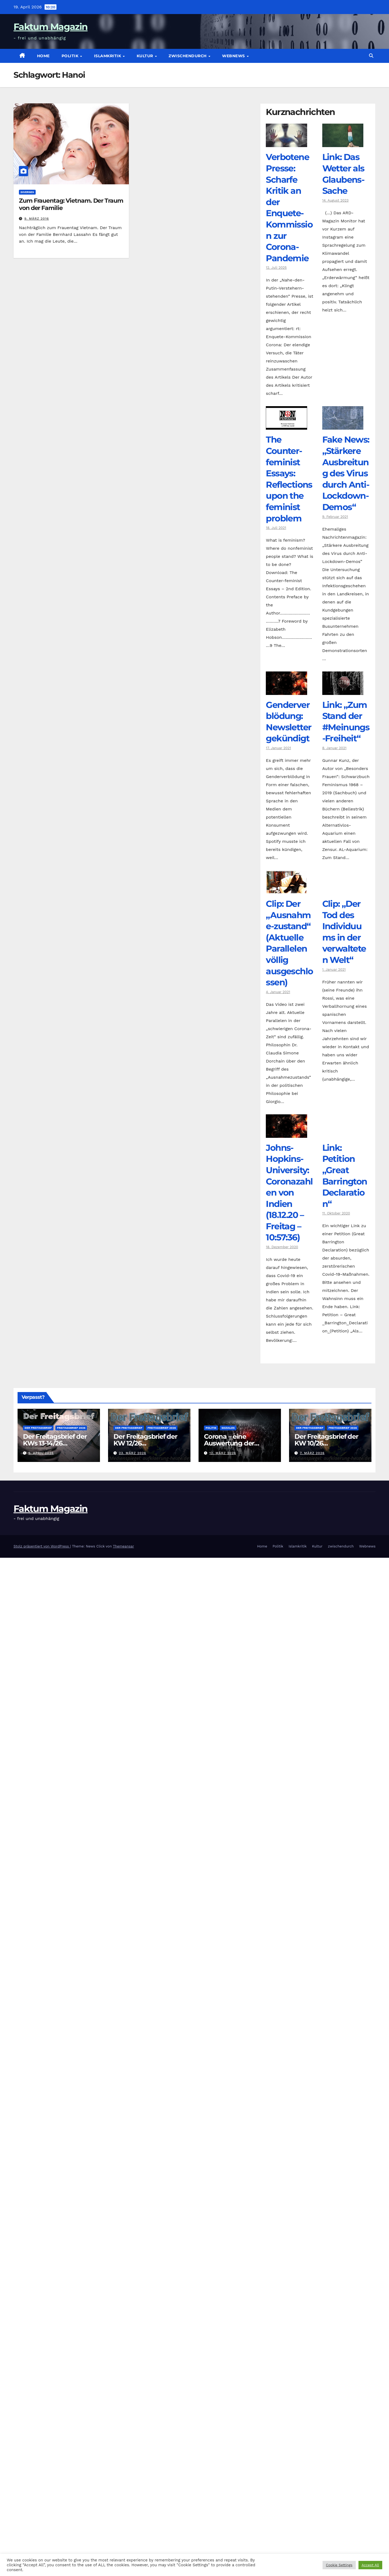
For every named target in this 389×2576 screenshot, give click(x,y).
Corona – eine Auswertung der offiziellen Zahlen (230, 1443)
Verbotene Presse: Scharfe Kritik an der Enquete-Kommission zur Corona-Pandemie (289, 207)
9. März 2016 (36, 218)
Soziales (228, 1427)
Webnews (234, 55)
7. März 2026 (312, 1453)
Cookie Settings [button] (339, 2565)
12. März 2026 (222, 1453)
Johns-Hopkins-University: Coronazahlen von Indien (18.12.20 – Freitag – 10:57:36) (289, 1192)
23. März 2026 (132, 1453)
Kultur (146, 55)
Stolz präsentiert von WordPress (42, 1546)
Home (43, 55)
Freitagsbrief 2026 (71, 1427)
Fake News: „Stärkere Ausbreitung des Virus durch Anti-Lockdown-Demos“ (345, 473)
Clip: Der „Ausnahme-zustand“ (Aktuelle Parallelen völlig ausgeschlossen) (289, 942)
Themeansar (123, 1546)
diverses (27, 192)
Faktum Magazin (51, 26)
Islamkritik (108, 55)
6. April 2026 (41, 1453)
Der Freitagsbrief (38, 1427)
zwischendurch (188, 55)
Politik (71, 55)
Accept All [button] (370, 2565)
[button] (371, 55)
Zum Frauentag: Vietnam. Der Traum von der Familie (71, 204)
